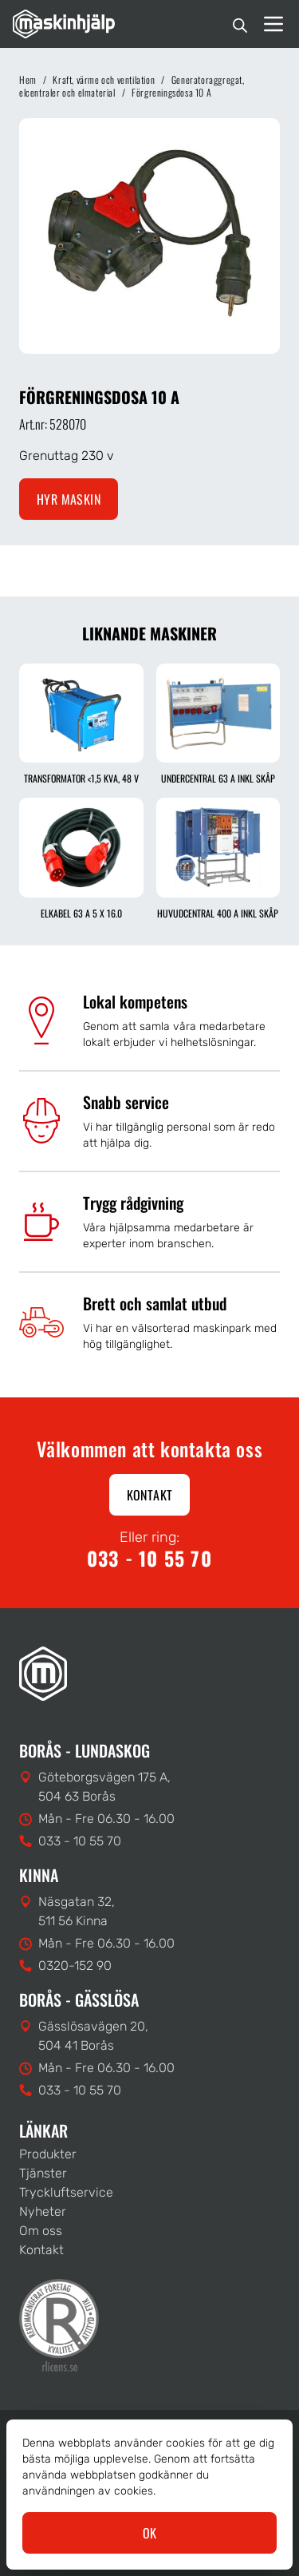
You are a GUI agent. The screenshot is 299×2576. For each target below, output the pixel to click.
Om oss (40, 2230)
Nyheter (42, 2211)
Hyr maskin (68, 499)
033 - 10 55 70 (149, 1558)
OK (150, 2532)
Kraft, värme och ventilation (104, 79)
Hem (28, 79)
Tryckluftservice (66, 2192)
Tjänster (43, 2173)
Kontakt (150, 1494)
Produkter (48, 2154)
